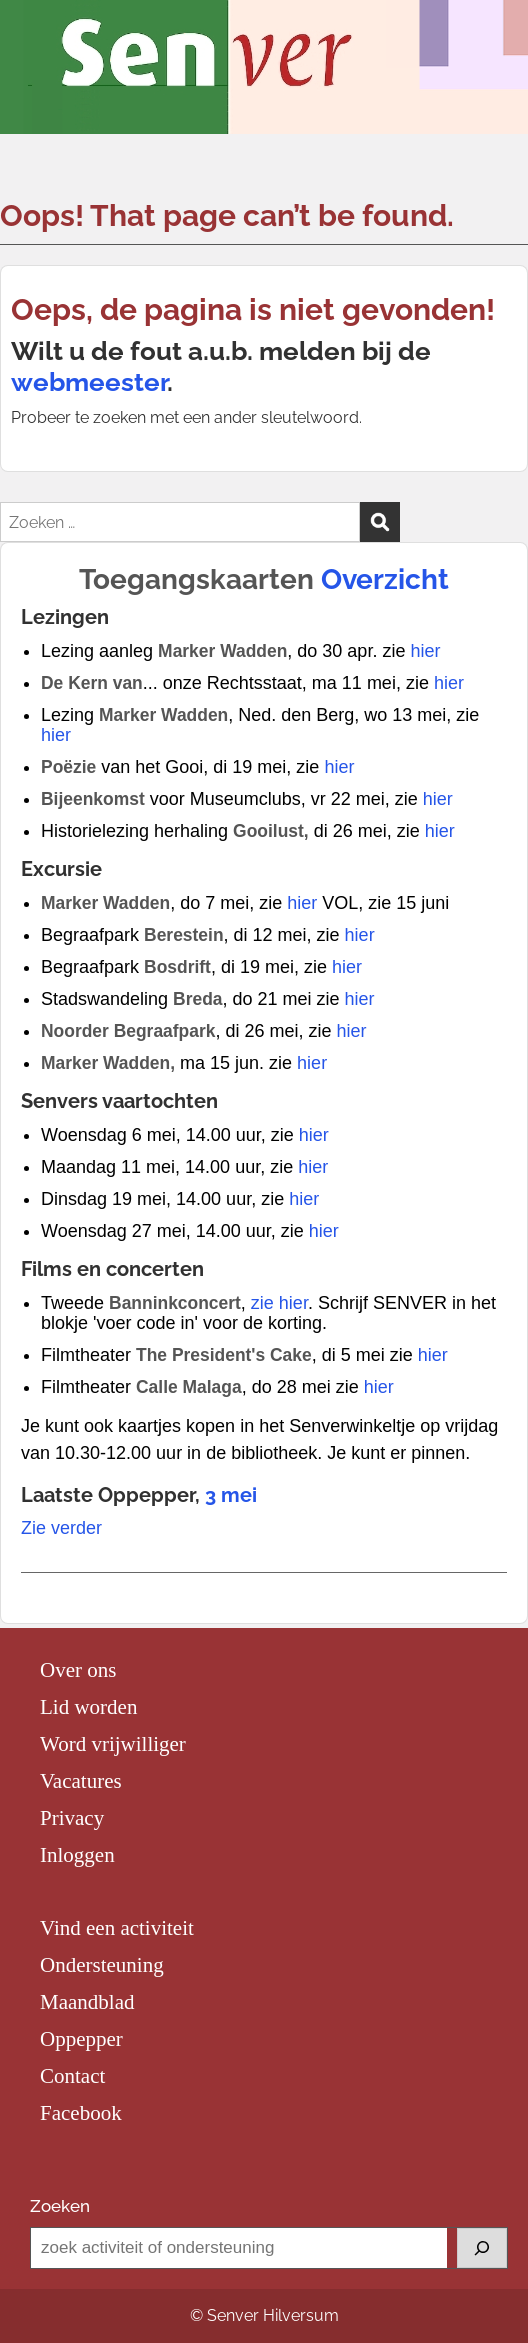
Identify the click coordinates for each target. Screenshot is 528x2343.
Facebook (81, 2113)
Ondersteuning (102, 1965)
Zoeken (60, 2206)
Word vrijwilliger (113, 1744)
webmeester (89, 382)
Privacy (72, 1818)
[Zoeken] (482, 2248)
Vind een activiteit (117, 1928)
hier (425, 651)
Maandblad (87, 2002)
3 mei (231, 1495)
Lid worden (88, 1707)
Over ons (78, 1670)
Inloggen (77, 1855)
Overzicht (385, 579)
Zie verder (61, 1528)
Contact (72, 2076)
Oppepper (81, 2039)
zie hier (279, 1303)
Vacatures (81, 1781)
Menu (36, 36)
